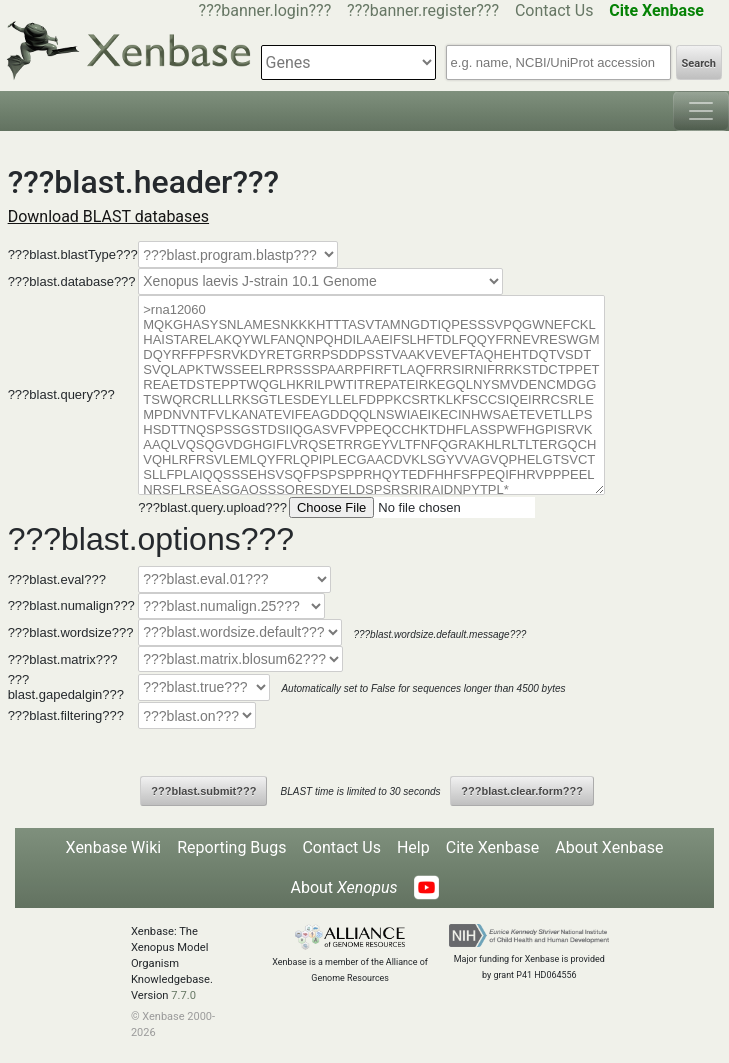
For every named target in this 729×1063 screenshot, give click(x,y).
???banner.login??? (265, 10)
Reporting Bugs (231, 847)
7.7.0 (183, 995)
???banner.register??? (423, 10)
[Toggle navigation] (701, 111)
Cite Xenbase (493, 847)
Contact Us (554, 10)
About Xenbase (609, 847)
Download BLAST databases (108, 216)
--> (320, 281)
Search (699, 63)
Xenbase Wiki (114, 847)
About (343, 887)
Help (413, 847)
